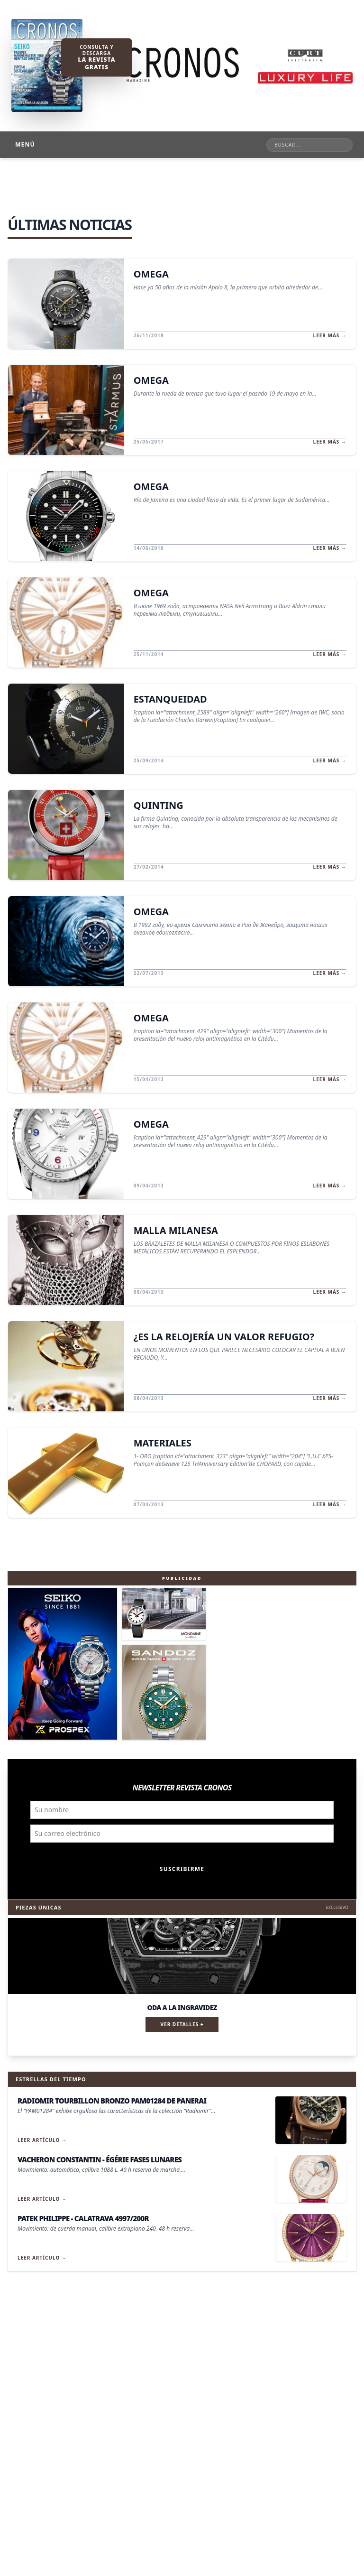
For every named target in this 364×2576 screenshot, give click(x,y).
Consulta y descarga (96, 57)
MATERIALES (162, 1442)
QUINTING (158, 805)
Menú (25, 144)
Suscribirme (182, 1869)
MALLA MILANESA (176, 1230)
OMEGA (151, 274)
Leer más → (329, 335)
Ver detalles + (182, 2024)
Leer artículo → (42, 2140)
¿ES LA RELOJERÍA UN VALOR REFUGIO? (224, 1336)
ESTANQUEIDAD (170, 699)
